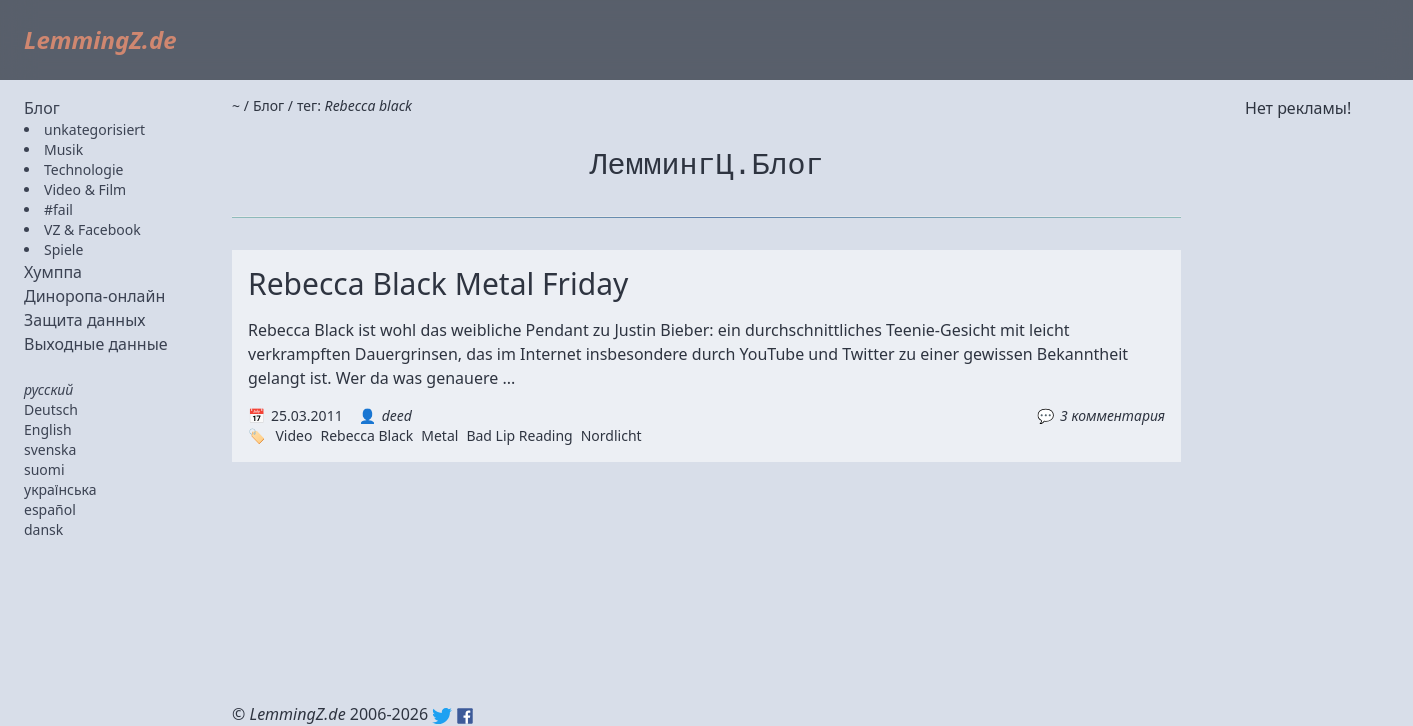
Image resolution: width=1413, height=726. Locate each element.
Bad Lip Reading (519, 435)
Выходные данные (96, 344)
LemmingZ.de (100, 39)
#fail (58, 209)
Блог (42, 108)
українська (60, 489)
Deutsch (51, 409)
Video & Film (85, 189)
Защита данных (85, 320)
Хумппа (53, 272)
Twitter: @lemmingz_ (442, 716)
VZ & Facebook (92, 229)
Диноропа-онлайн (94, 296)
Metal (439, 435)
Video (293, 435)
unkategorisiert (94, 129)
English (48, 429)
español (50, 509)
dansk (43, 529)
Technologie (83, 169)
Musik (63, 149)
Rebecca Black (366, 435)
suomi (44, 469)
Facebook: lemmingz (465, 716)
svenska (50, 449)
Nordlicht (611, 435)
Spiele (63, 249)
